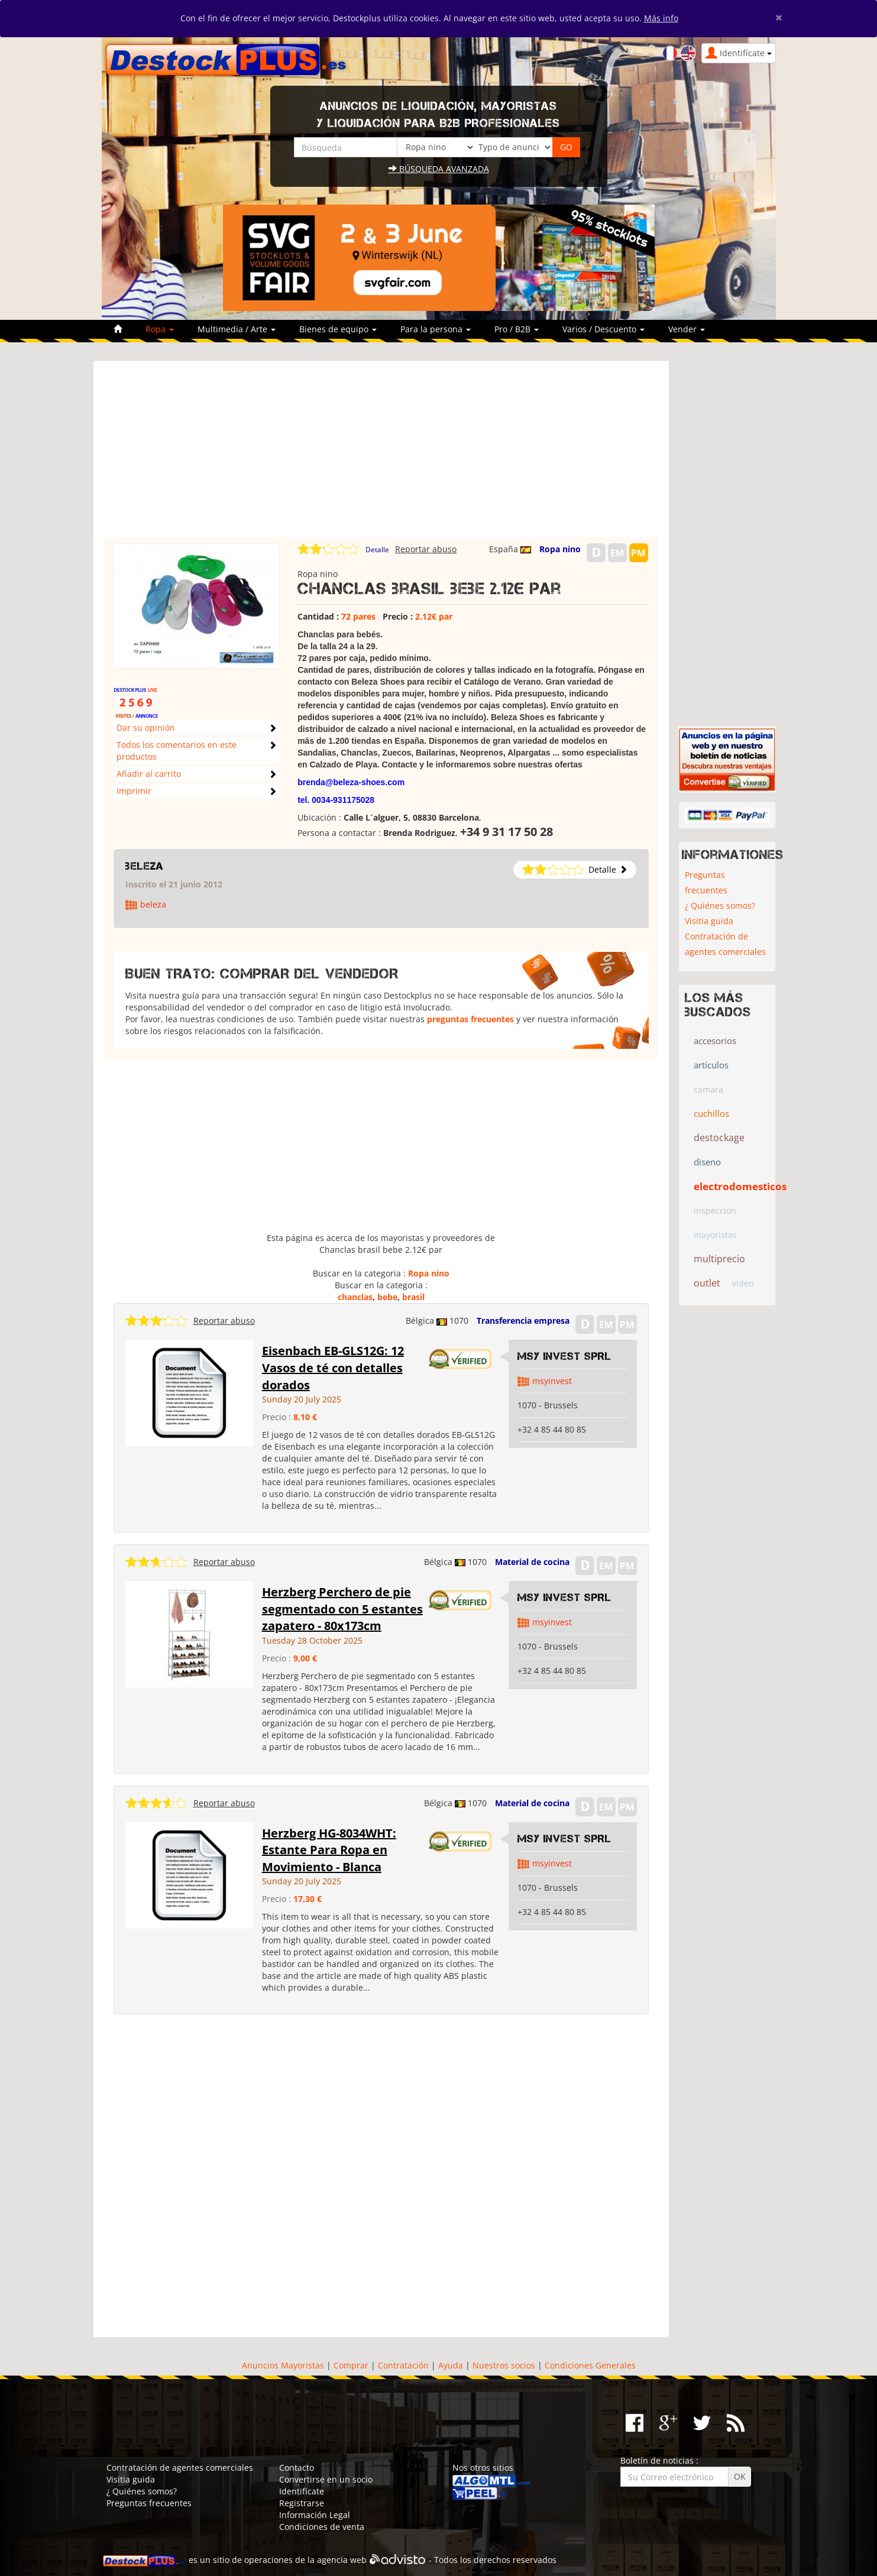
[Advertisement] (381, 454)
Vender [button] (686, 329)
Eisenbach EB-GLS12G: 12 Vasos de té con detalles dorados (333, 1367)
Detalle (377, 550)
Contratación (403, 2365)
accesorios (715, 1040)
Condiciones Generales (590, 2365)
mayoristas (715, 1234)
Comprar (351, 2365)
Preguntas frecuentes (706, 882)
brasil (413, 1296)
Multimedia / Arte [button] (237, 329)
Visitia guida (709, 920)
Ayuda (450, 2365)
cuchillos (711, 1113)
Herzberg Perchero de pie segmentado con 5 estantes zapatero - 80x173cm (342, 1609)
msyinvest (552, 1380)
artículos (711, 1065)
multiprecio (719, 1258)
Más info (661, 18)
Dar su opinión (145, 727)
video (742, 1283)
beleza (144, 866)
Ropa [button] (159, 329)
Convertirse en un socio (326, 2479)
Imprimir (133, 790)
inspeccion (715, 1210)
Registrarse (301, 2503)
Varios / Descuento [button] (603, 329)
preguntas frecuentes (470, 1019)
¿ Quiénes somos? (720, 905)
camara (708, 1089)
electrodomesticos (740, 1186)
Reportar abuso (426, 549)
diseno (707, 1162)
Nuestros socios (504, 2365)
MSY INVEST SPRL (564, 1356)
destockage (719, 1137)
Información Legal (314, 2514)
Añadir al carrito (148, 773)
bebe (387, 1296)
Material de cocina (532, 1561)
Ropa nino (560, 549)
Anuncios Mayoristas (283, 2365)
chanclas (355, 1296)
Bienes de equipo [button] (338, 329)
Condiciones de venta (321, 2526)
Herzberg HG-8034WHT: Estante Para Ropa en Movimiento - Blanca (329, 1850)
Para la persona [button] (435, 329)
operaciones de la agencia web (305, 2560)
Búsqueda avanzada (439, 168)
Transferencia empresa (523, 1320)
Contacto (296, 2467)
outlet (707, 1282)
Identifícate (301, 2491)
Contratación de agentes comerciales (725, 944)
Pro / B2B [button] (516, 329)
